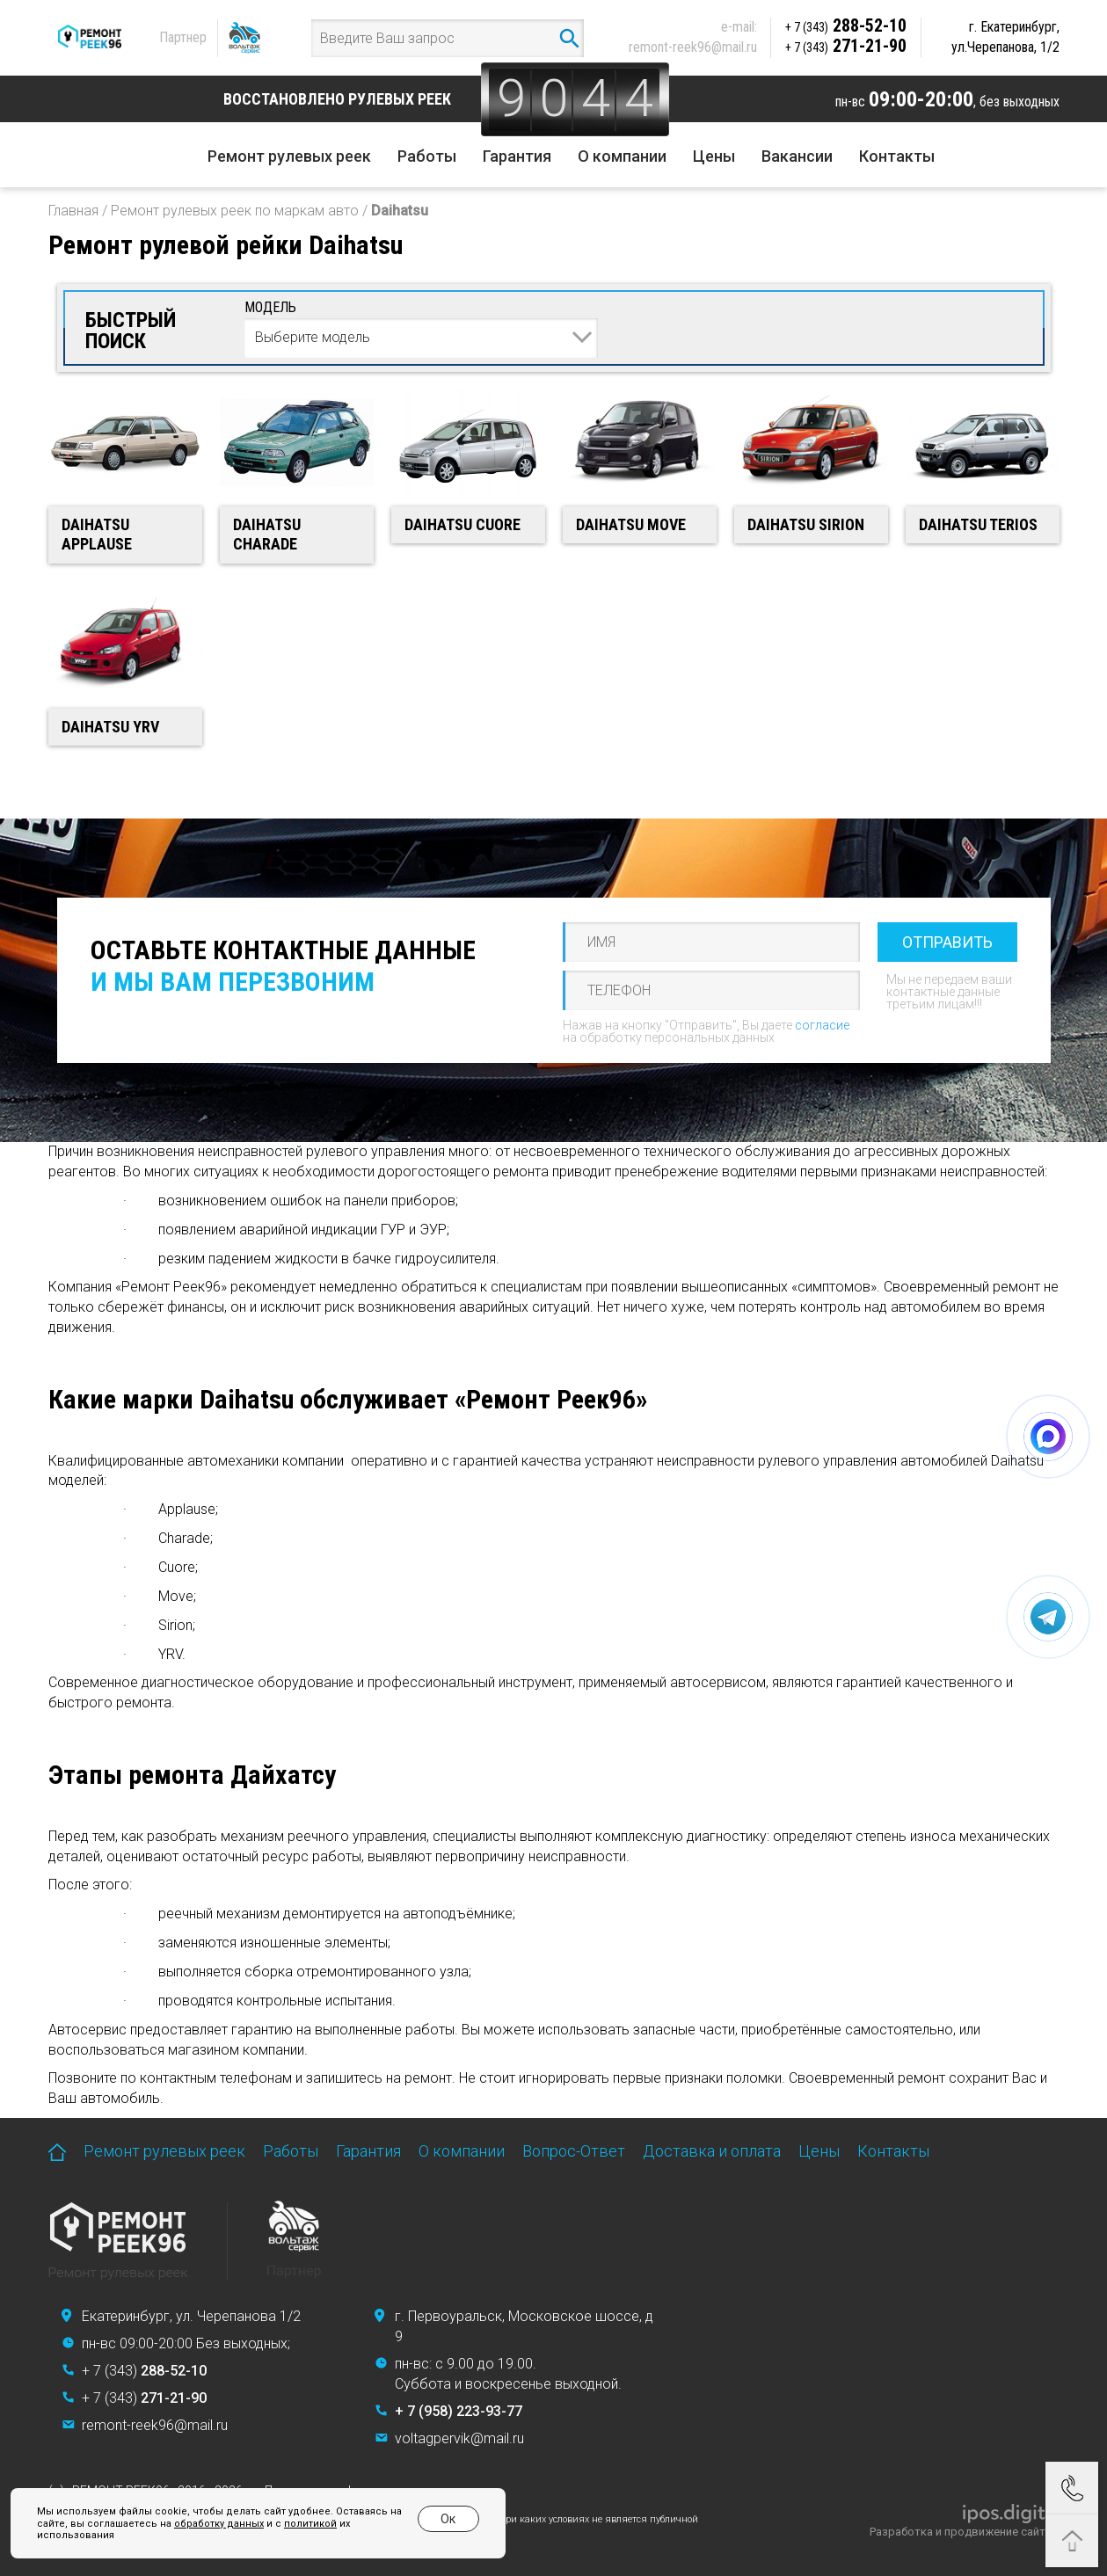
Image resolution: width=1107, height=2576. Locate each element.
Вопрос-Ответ (573, 2151)
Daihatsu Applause (97, 534)
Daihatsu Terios (978, 524)
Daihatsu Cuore (462, 524)
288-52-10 (846, 25)
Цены (714, 156)
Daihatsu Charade (267, 534)
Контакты (897, 156)
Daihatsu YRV (110, 726)
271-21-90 (846, 45)
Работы (426, 156)
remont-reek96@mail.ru (693, 47)
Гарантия (517, 156)
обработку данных (219, 2523)
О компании (622, 156)
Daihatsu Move (631, 524)
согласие (822, 1025)
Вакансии (797, 156)
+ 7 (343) (144, 2370)
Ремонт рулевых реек (289, 156)
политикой (310, 2523)
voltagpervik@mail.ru (459, 2438)
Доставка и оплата (712, 2151)
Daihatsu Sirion (805, 524)
